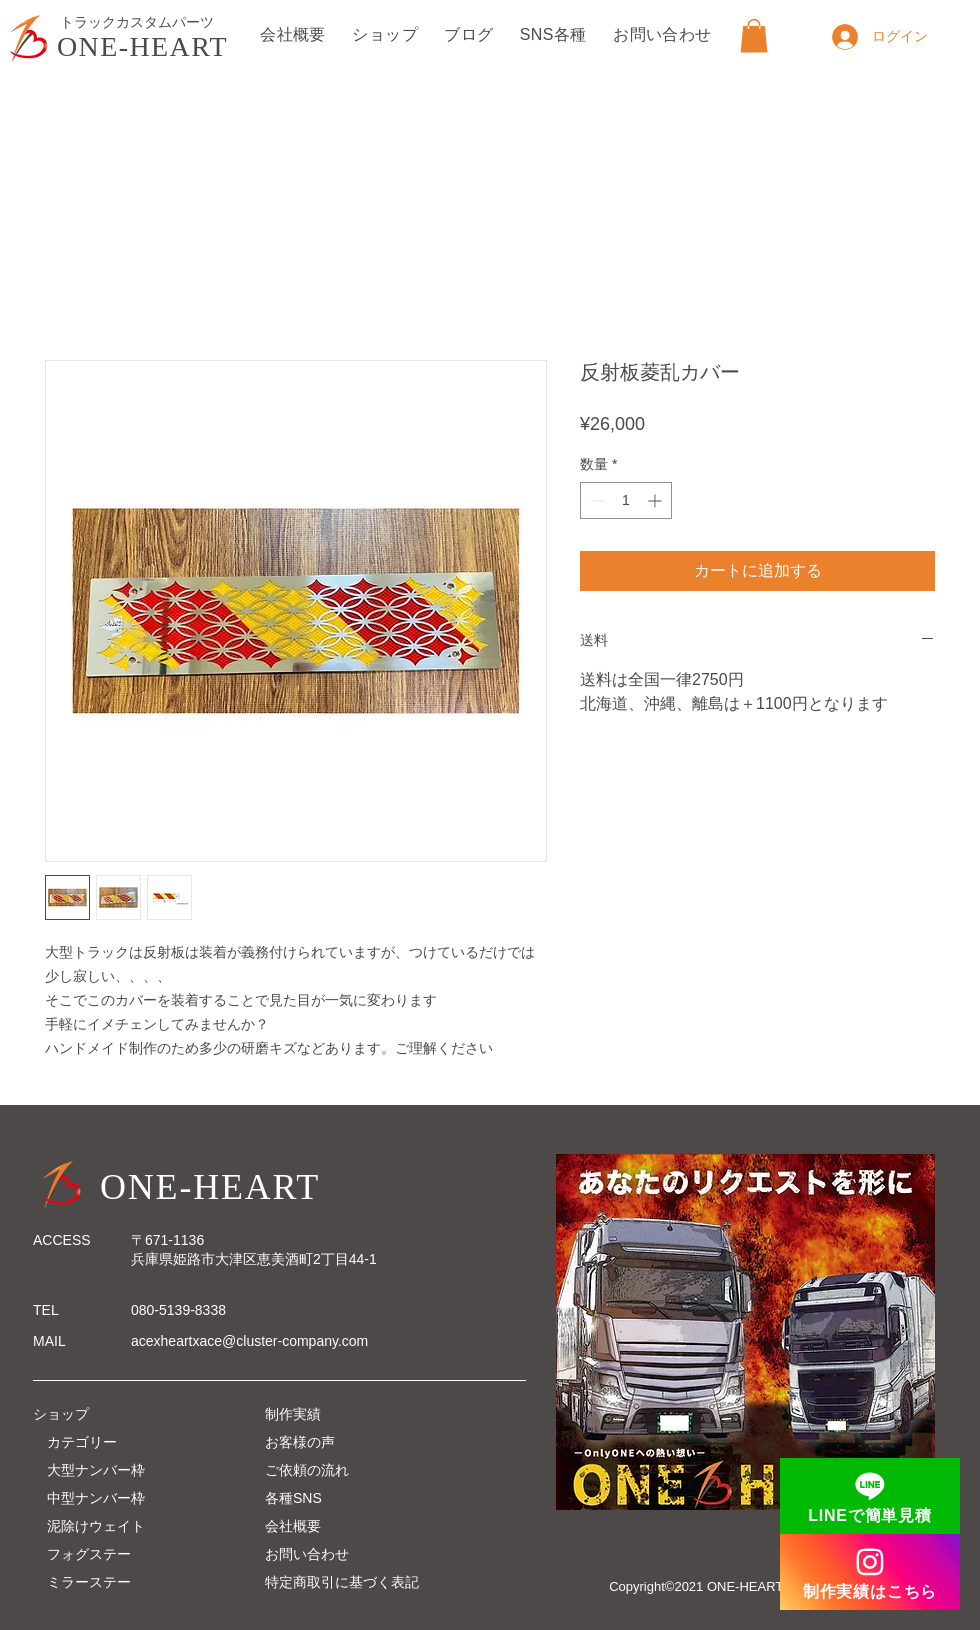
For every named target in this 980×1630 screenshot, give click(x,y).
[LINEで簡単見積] (870, 1496)
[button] (754, 35)
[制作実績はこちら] (870, 1572)
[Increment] (656, 500)
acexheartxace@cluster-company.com (249, 1341)
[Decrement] (595, 500)
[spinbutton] (626, 500)
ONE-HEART (142, 46)
